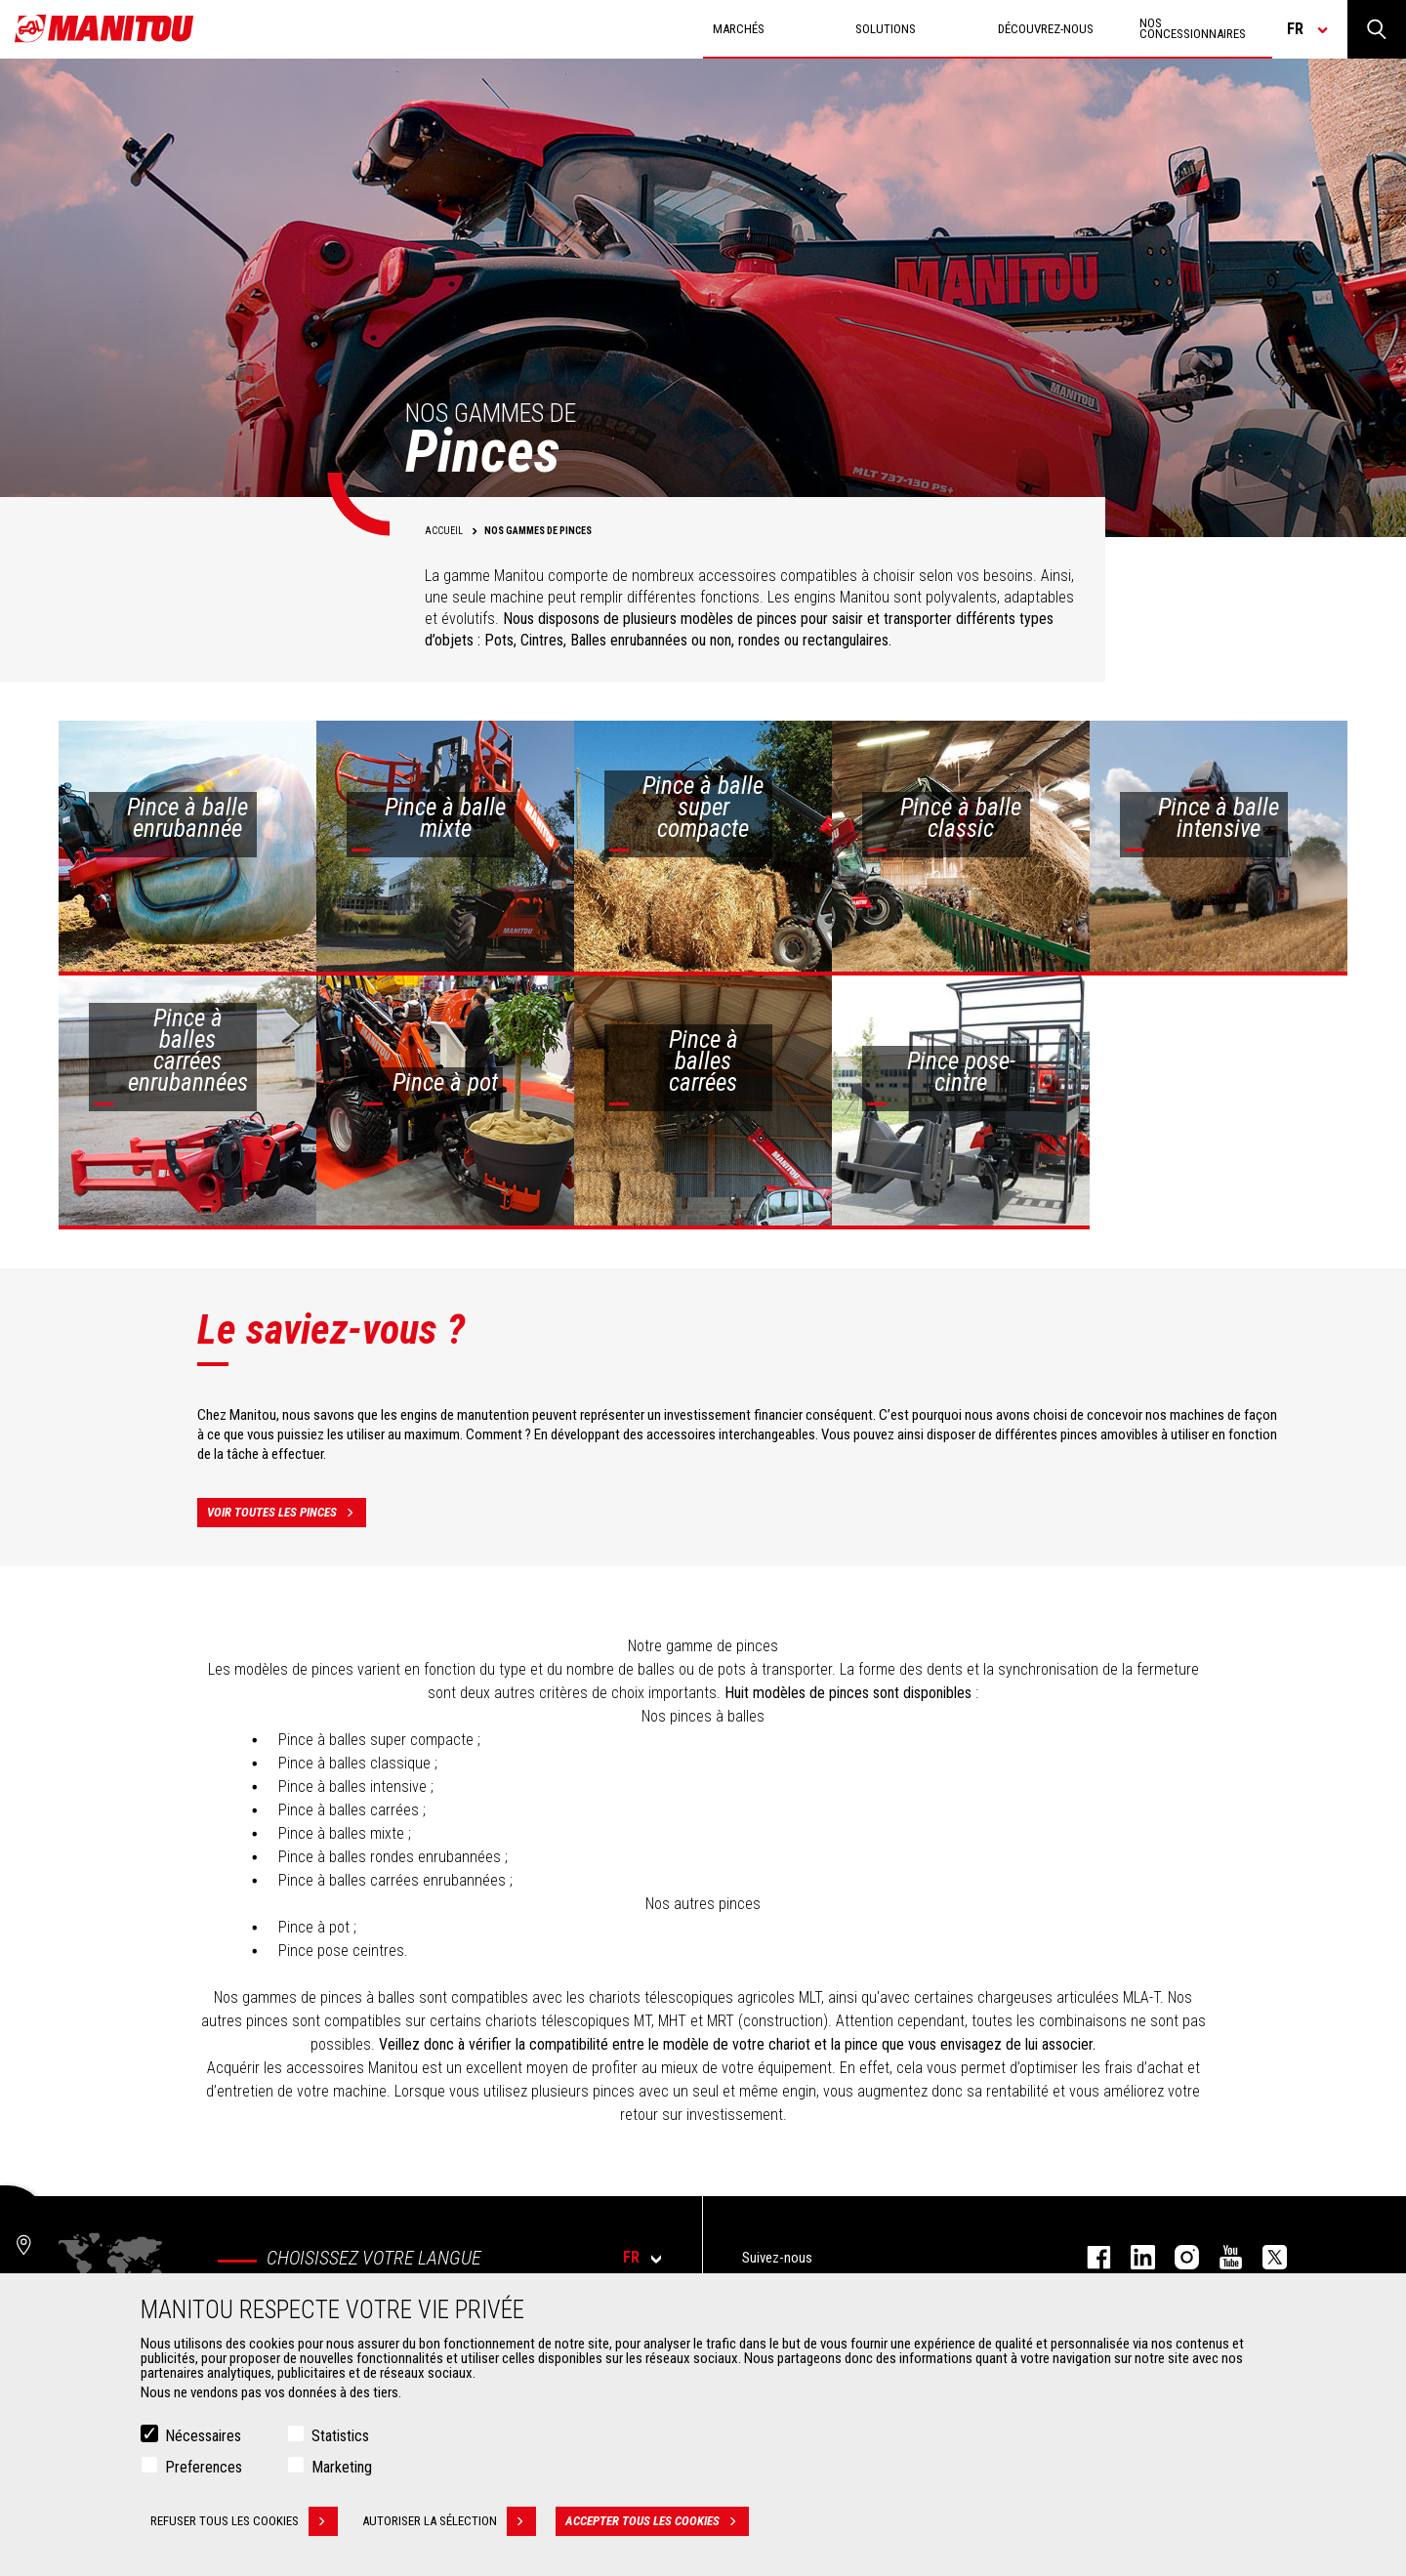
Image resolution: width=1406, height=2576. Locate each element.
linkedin (1133, 2257)
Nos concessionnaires (1192, 28)
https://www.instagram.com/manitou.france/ (1177, 2257)
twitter (1265, 2257)
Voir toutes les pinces (286, 1512)
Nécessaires (203, 2436)
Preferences (203, 2467)
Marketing (341, 2467)
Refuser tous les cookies (244, 2521)
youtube (1221, 2257)
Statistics (340, 2436)
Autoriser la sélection (449, 2521)
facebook (1089, 2257)
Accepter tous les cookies (657, 2521)
